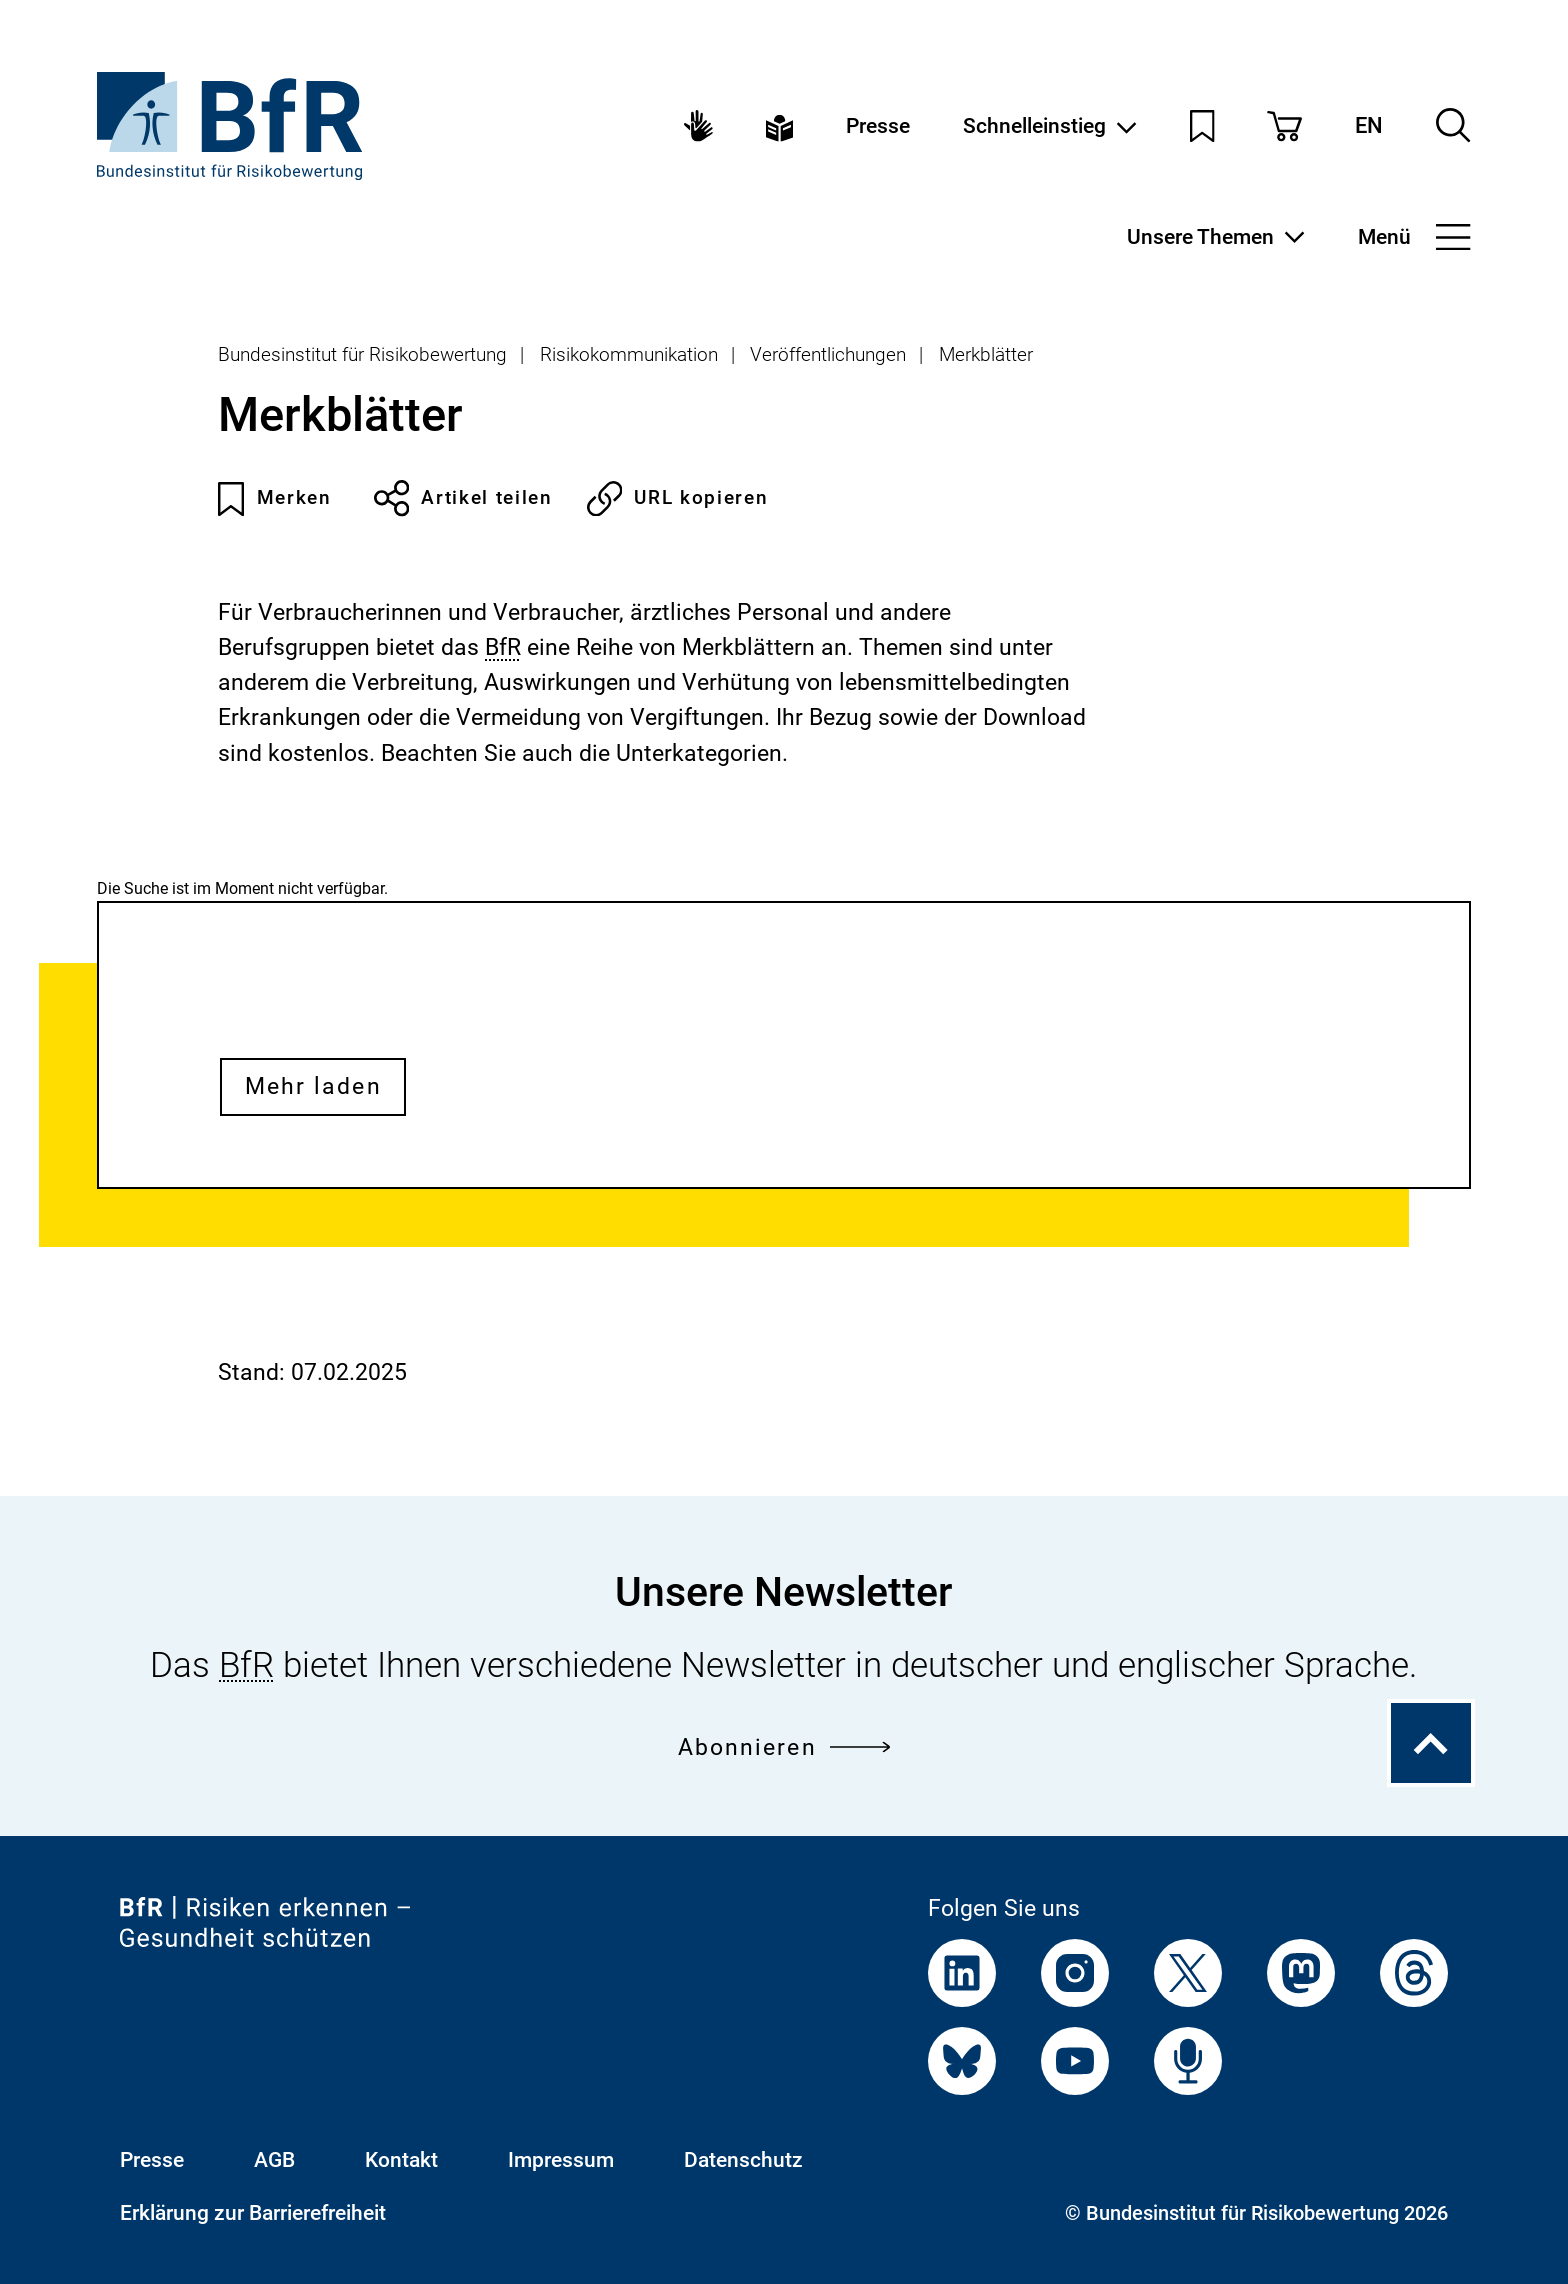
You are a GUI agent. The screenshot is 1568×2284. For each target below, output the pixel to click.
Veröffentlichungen (828, 354)
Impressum (561, 2159)
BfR (503, 647)
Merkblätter (986, 354)
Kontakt (401, 2159)
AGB (274, 2159)
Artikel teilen (463, 498)
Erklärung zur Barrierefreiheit (253, 2212)
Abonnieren (784, 1747)
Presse (878, 125)
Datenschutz (743, 2159)
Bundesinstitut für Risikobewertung (362, 354)
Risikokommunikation (629, 354)
